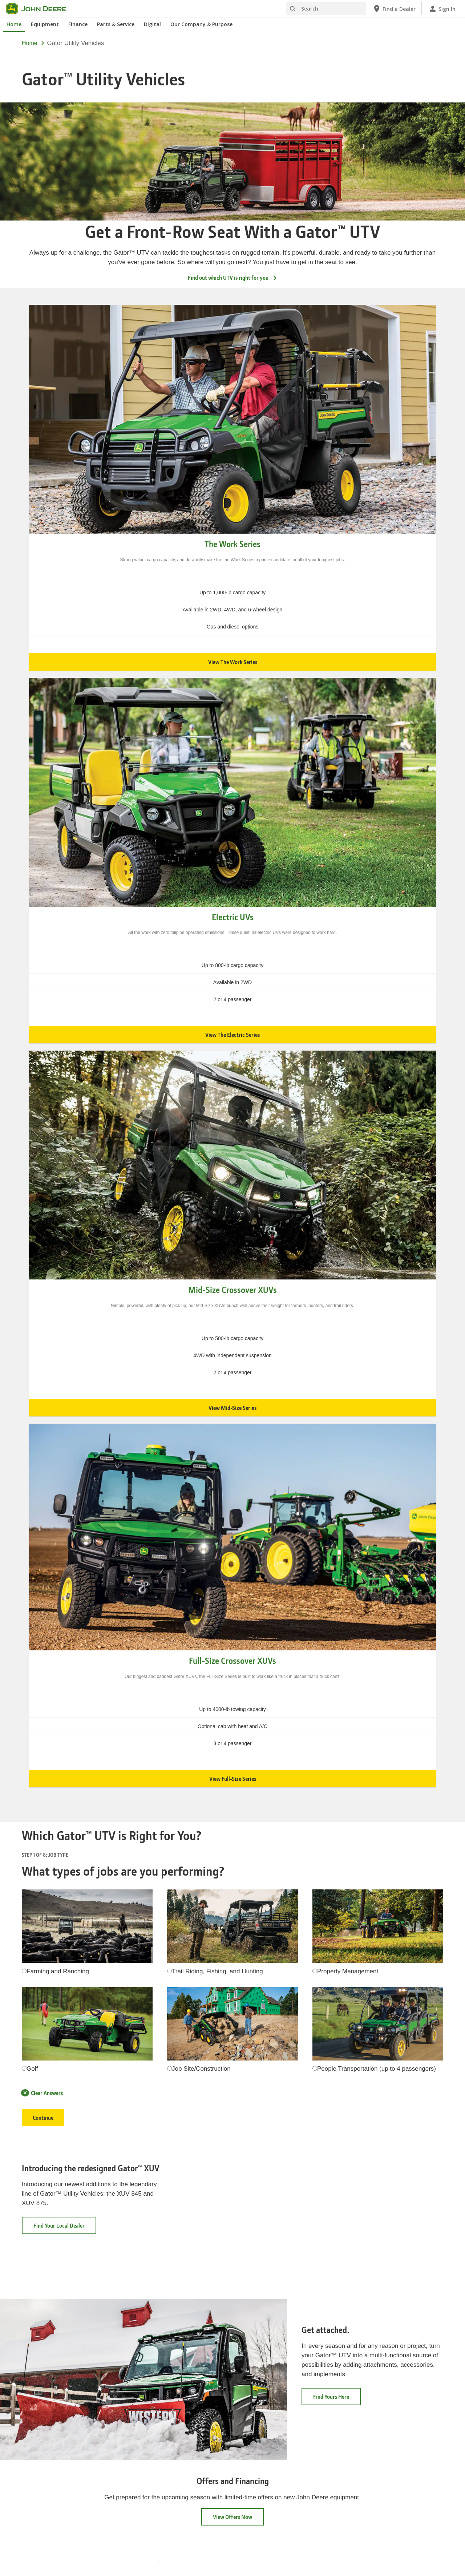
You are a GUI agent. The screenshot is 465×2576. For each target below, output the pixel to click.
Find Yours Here (337, 2399)
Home (29, 43)
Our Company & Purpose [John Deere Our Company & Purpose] (201, 24)
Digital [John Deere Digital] (152, 24)
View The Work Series (232, 662)
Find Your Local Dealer (64, 2227)
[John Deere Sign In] (441, 8)
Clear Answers (42, 2092)
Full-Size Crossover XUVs (232, 1660)
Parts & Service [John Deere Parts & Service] (115, 24)
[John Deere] (40, 9)
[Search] (326, 8)
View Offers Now (232, 2516)
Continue (43, 2117)
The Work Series (232, 544)
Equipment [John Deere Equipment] (45, 24)
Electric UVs (233, 917)
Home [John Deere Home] (14, 24)
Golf (32, 2068)
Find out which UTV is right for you (233, 277)
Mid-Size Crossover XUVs (232, 1290)
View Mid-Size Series (232, 1407)
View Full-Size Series (232, 1778)
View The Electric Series (232, 1034)
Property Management (347, 1971)
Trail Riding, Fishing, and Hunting (217, 1971)
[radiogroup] (24, 1971)
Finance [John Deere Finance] (78, 24)
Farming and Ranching (58, 1971)
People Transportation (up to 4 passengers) (376, 2068)
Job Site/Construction (201, 2068)
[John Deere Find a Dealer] (394, 8)
